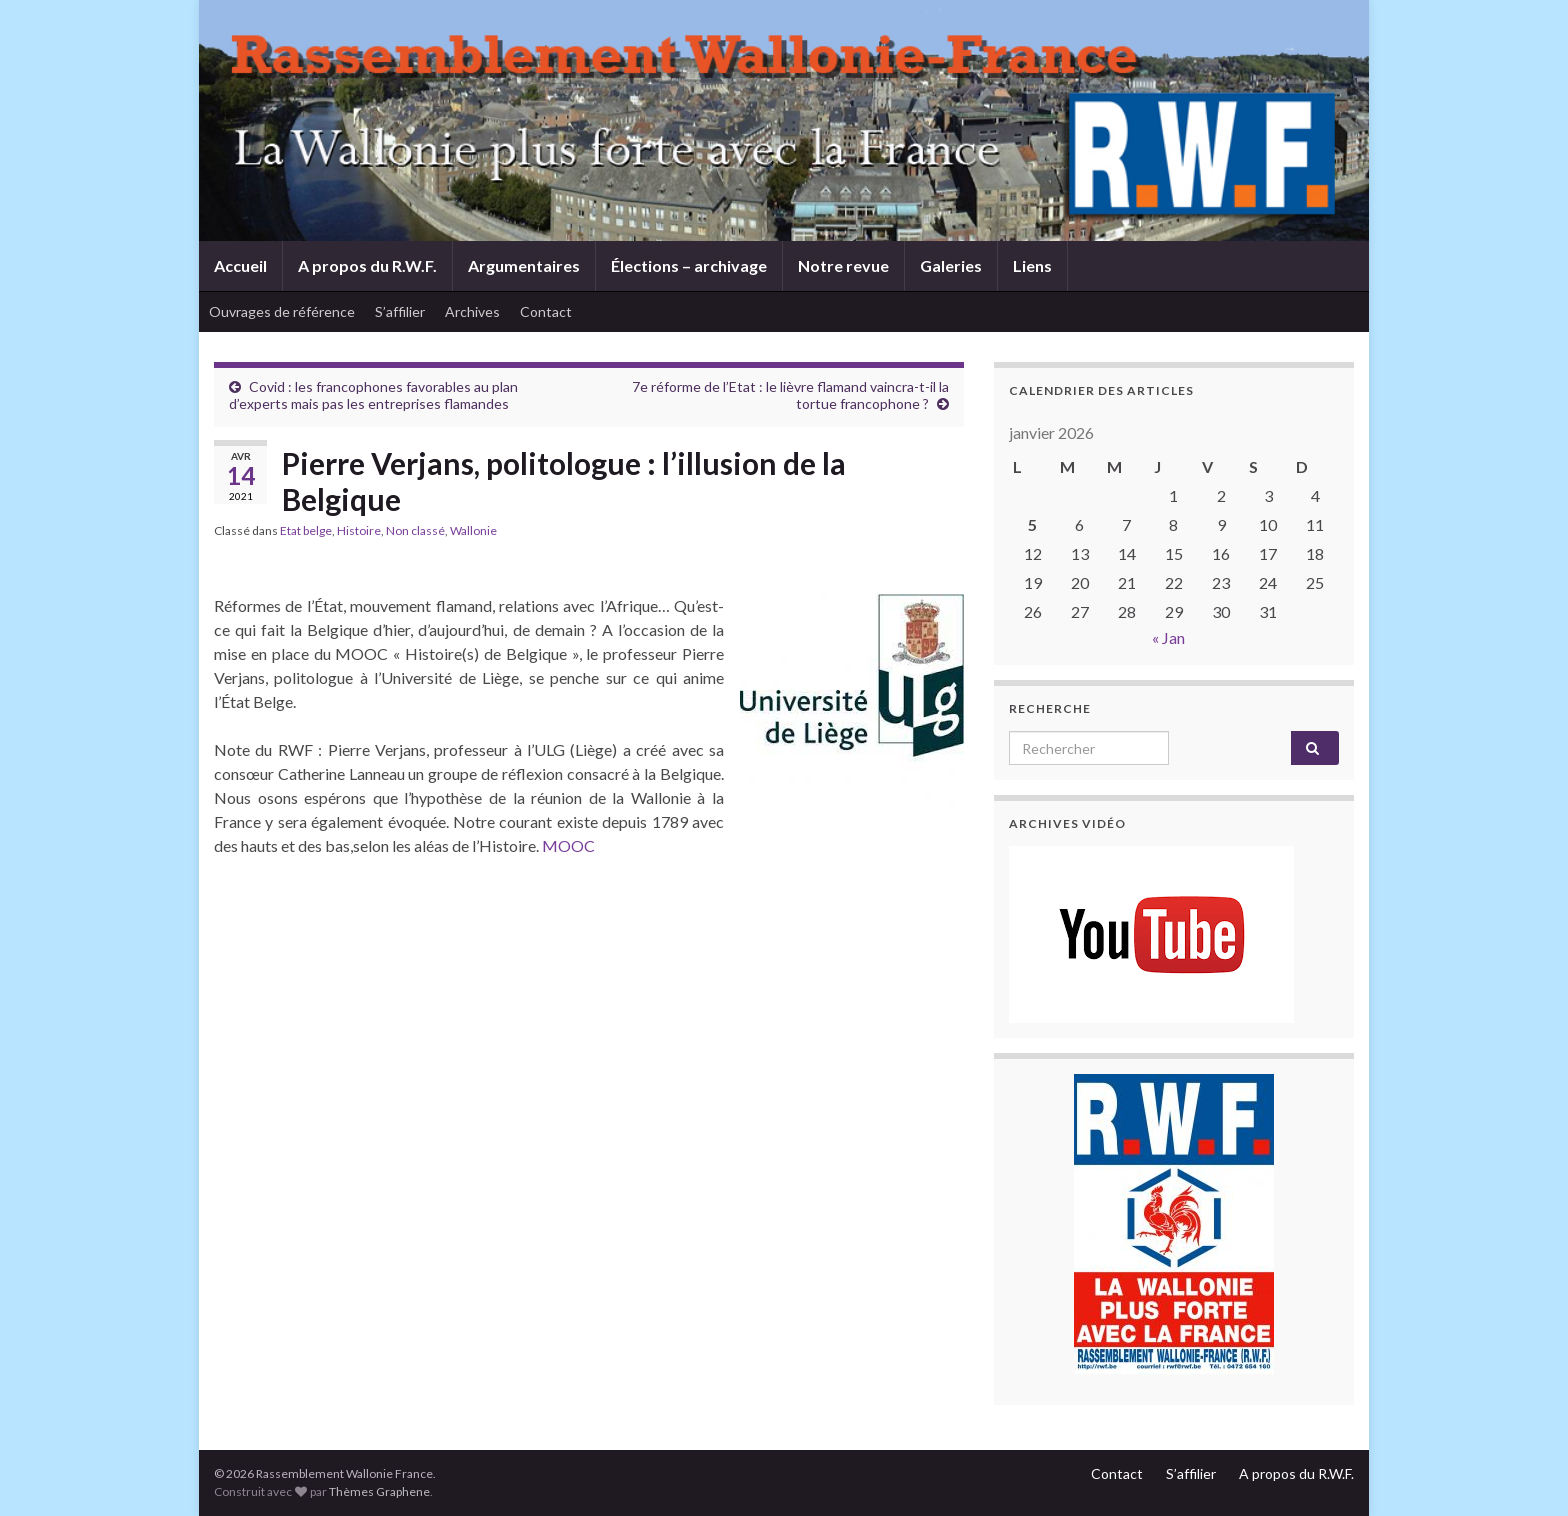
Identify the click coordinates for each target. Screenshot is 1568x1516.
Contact (546, 311)
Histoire (359, 530)
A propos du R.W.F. (367, 265)
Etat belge (306, 530)
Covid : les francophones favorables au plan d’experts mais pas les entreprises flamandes (373, 395)
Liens (1032, 265)
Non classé (415, 530)
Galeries (951, 265)
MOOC (568, 845)
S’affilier (400, 311)
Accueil (240, 265)
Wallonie (473, 530)
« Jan (1168, 637)
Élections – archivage (689, 265)
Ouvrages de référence (282, 311)
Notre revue (843, 265)
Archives (472, 311)
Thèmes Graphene (379, 1491)
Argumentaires (524, 265)
